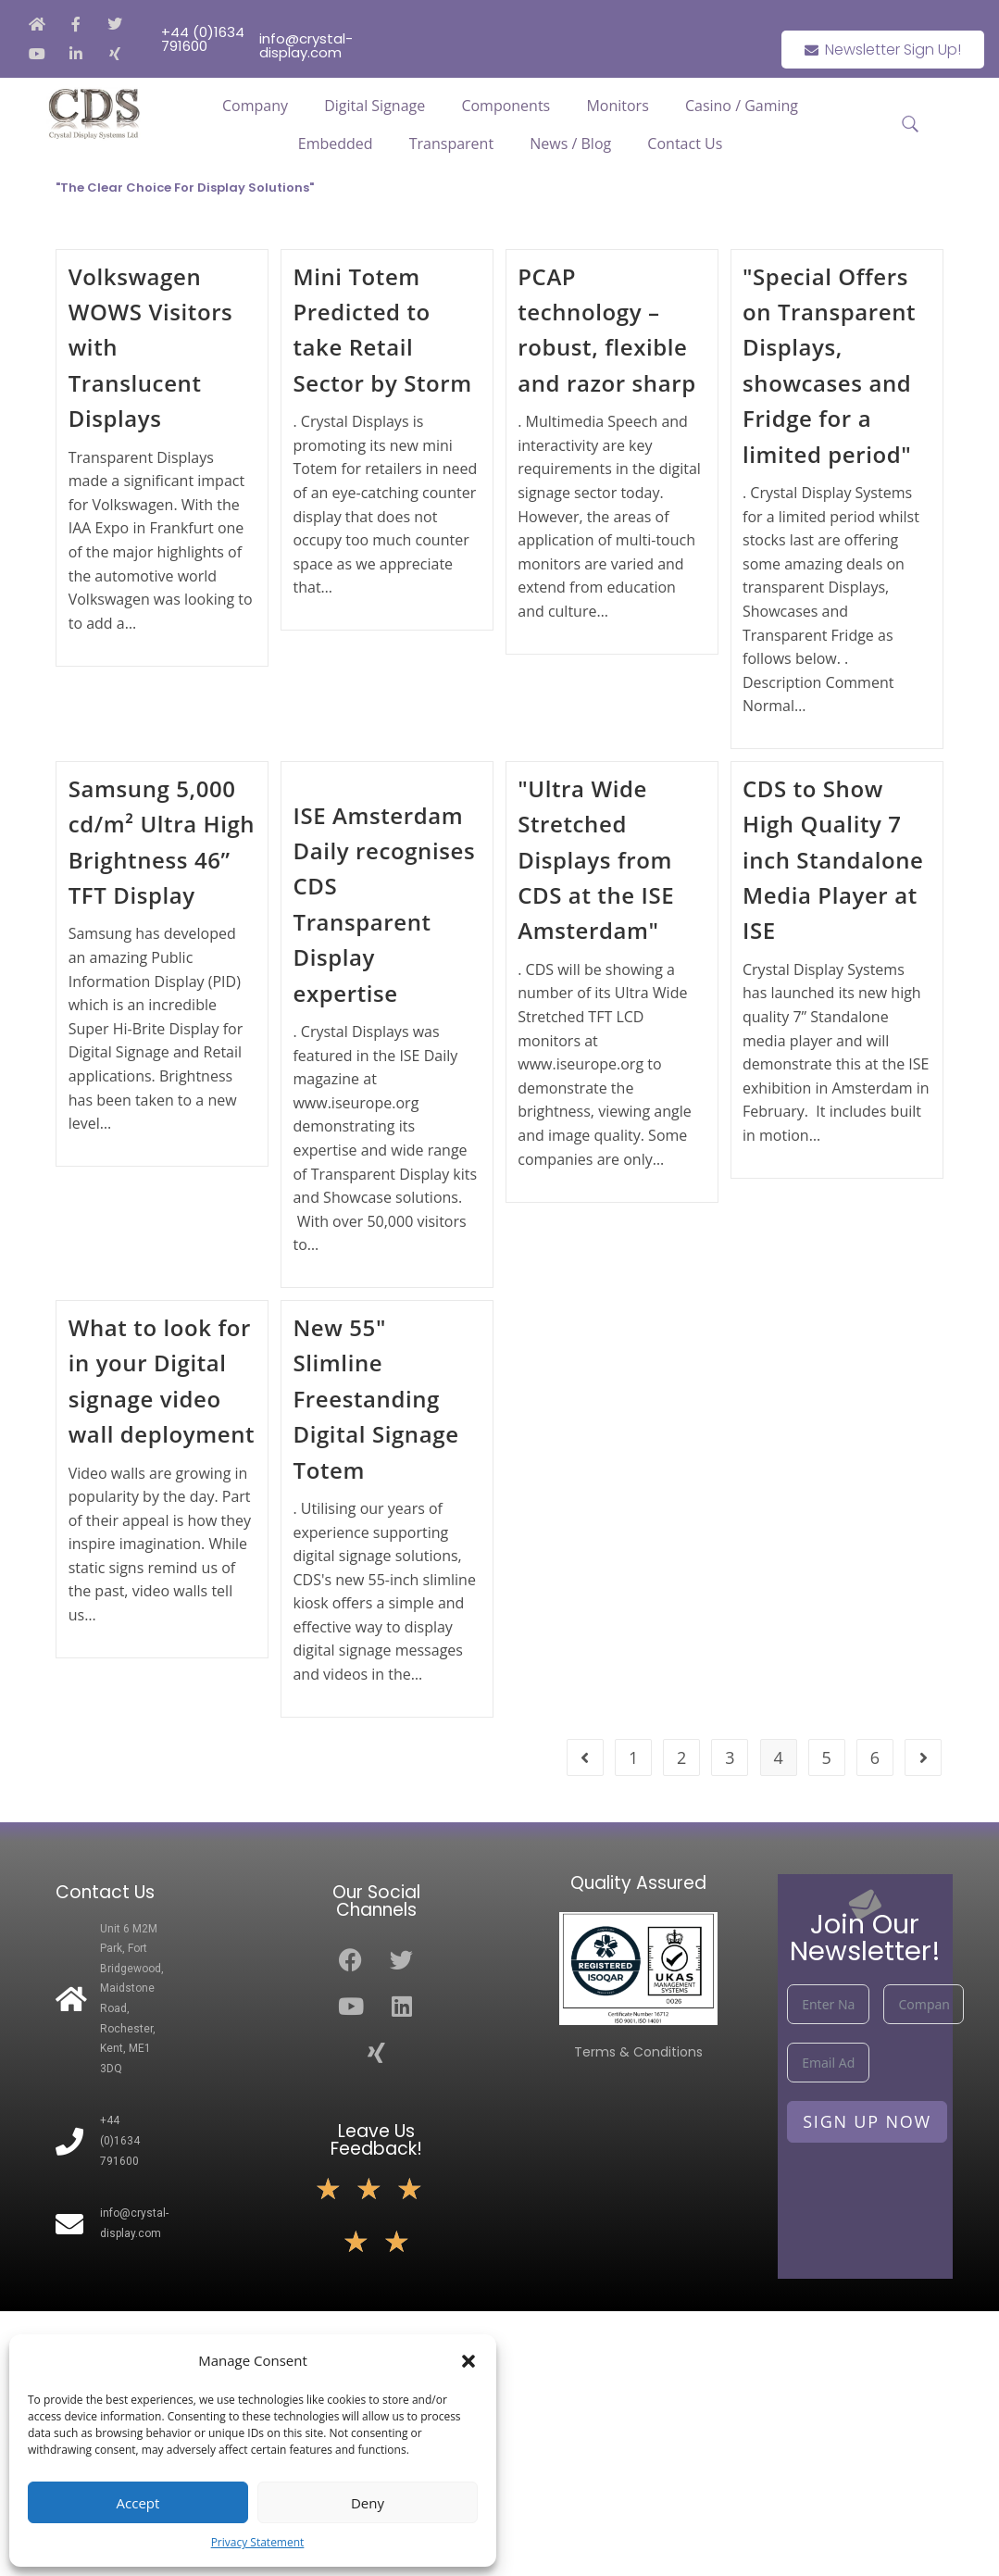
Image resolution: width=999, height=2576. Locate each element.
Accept (138, 2503)
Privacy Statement (258, 2542)
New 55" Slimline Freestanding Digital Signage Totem (375, 1398)
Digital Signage (374, 105)
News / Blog (570, 143)
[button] (468, 2361)
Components (505, 105)
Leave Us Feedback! (376, 2140)
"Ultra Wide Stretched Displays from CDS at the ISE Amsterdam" (596, 859)
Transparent (451, 143)
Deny (367, 2503)
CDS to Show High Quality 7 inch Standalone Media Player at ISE (833, 859)
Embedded (335, 143)
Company (255, 105)
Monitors (617, 105)
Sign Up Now (867, 2121)
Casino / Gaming (741, 105)
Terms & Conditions (638, 2052)
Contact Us (684, 143)
